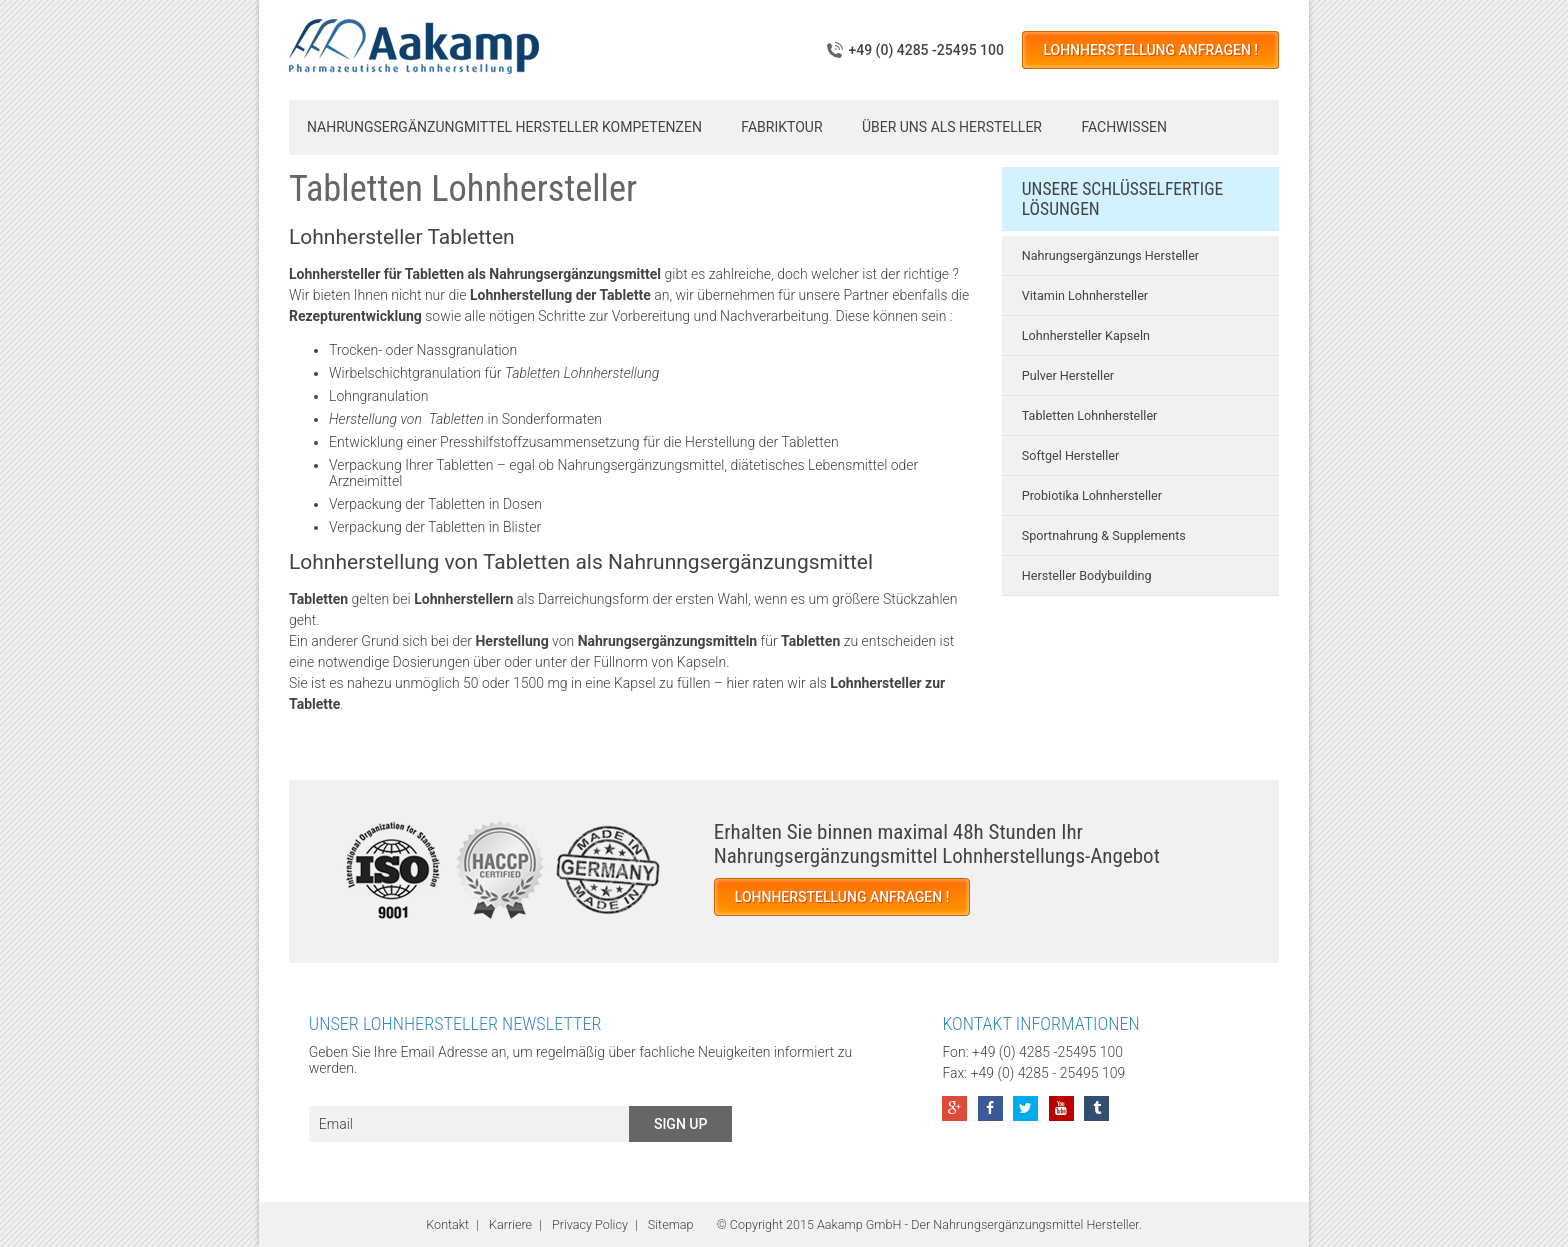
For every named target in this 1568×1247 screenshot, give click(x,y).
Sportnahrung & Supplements (1104, 535)
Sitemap (671, 1224)
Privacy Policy (590, 1224)
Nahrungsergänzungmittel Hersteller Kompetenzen (504, 127)
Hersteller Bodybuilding (1087, 575)
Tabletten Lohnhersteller (1090, 415)
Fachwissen (1124, 127)
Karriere (510, 1224)
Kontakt (447, 1224)
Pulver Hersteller (1068, 375)
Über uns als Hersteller (952, 127)
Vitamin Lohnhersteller (1085, 295)
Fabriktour (781, 127)
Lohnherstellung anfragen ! (1150, 50)
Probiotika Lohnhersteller (1092, 495)
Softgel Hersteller (1070, 455)
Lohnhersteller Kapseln (1086, 335)
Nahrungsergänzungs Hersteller (1110, 255)
